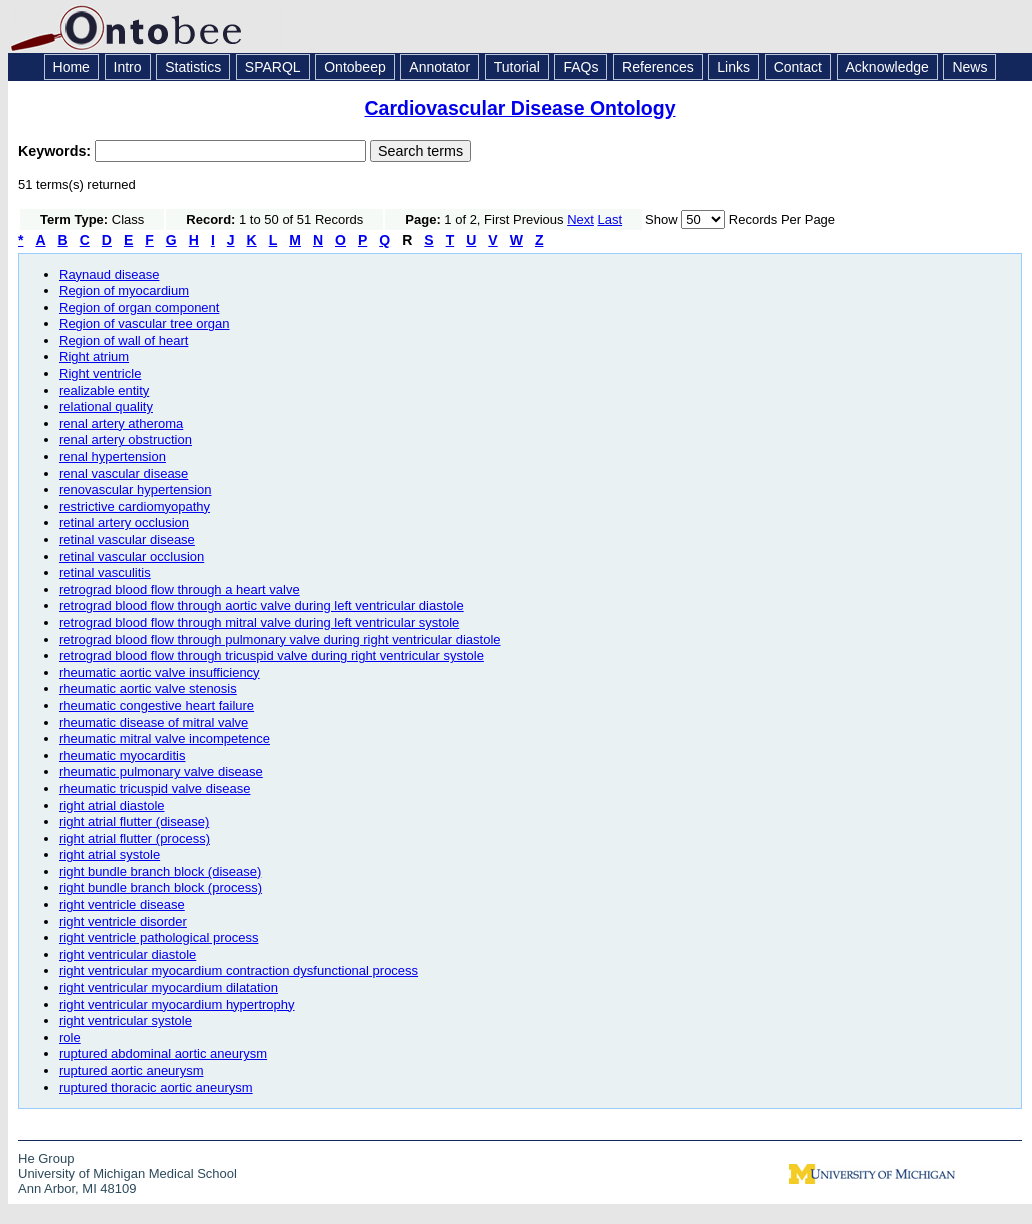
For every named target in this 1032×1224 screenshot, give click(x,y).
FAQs (580, 67)
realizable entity (104, 390)
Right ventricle (100, 373)
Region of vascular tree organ (144, 323)
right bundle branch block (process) (160, 887)
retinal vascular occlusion (131, 556)
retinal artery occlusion (124, 522)
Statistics (193, 67)
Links (733, 67)
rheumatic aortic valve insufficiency (159, 672)
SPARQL (273, 67)
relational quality (106, 406)
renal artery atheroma (121, 423)
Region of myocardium (124, 290)
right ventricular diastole (127, 954)
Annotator (439, 67)
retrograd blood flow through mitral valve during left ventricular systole (259, 622)
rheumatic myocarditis (122, 755)
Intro (128, 67)
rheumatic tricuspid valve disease (154, 788)
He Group (46, 1158)
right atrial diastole (112, 805)
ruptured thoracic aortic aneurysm (156, 1087)
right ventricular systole (125, 1020)
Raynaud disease (109, 274)
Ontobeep (355, 67)
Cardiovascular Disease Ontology (519, 108)
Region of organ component (139, 307)
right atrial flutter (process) (134, 838)
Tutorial (517, 67)
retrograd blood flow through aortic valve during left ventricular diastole (261, 605)
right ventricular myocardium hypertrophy (177, 1004)
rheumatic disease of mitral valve (153, 722)
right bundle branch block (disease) (160, 871)
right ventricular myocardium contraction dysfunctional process (238, 970)
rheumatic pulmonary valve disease (161, 771)
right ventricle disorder (123, 921)
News (969, 67)
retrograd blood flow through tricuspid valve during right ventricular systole (271, 655)
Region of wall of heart (123, 340)
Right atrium (94, 356)
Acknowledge (887, 67)
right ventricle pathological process (158, 937)
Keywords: (56, 151)
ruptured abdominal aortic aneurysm (163, 1053)
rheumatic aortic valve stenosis (148, 688)
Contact (798, 67)
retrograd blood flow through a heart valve (179, 589)
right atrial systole (109, 854)
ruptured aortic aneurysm (131, 1070)
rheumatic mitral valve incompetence (164, 738)
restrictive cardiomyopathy (134, 506)
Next (580, 219)
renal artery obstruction (125, 439)
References (658, 67)
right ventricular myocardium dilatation (168, 987)
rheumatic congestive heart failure (156, 705)
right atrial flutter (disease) (134, 821)
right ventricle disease (122, 904)
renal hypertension (112, 456)
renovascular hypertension (135, 489)
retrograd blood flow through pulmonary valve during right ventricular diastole (280, 639)
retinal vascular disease (127, 539)
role (70, 1037)
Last (610, 219)
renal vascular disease (123, 473)
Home (71, 67)
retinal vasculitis (105, 572)
